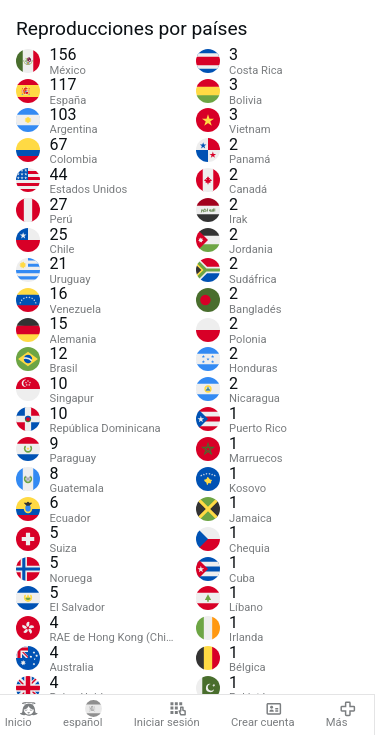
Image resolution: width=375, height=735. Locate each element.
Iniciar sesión (167, 715)
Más (341, 715)
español (82, 715)
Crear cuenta (262, 715)
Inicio (21, 715)
